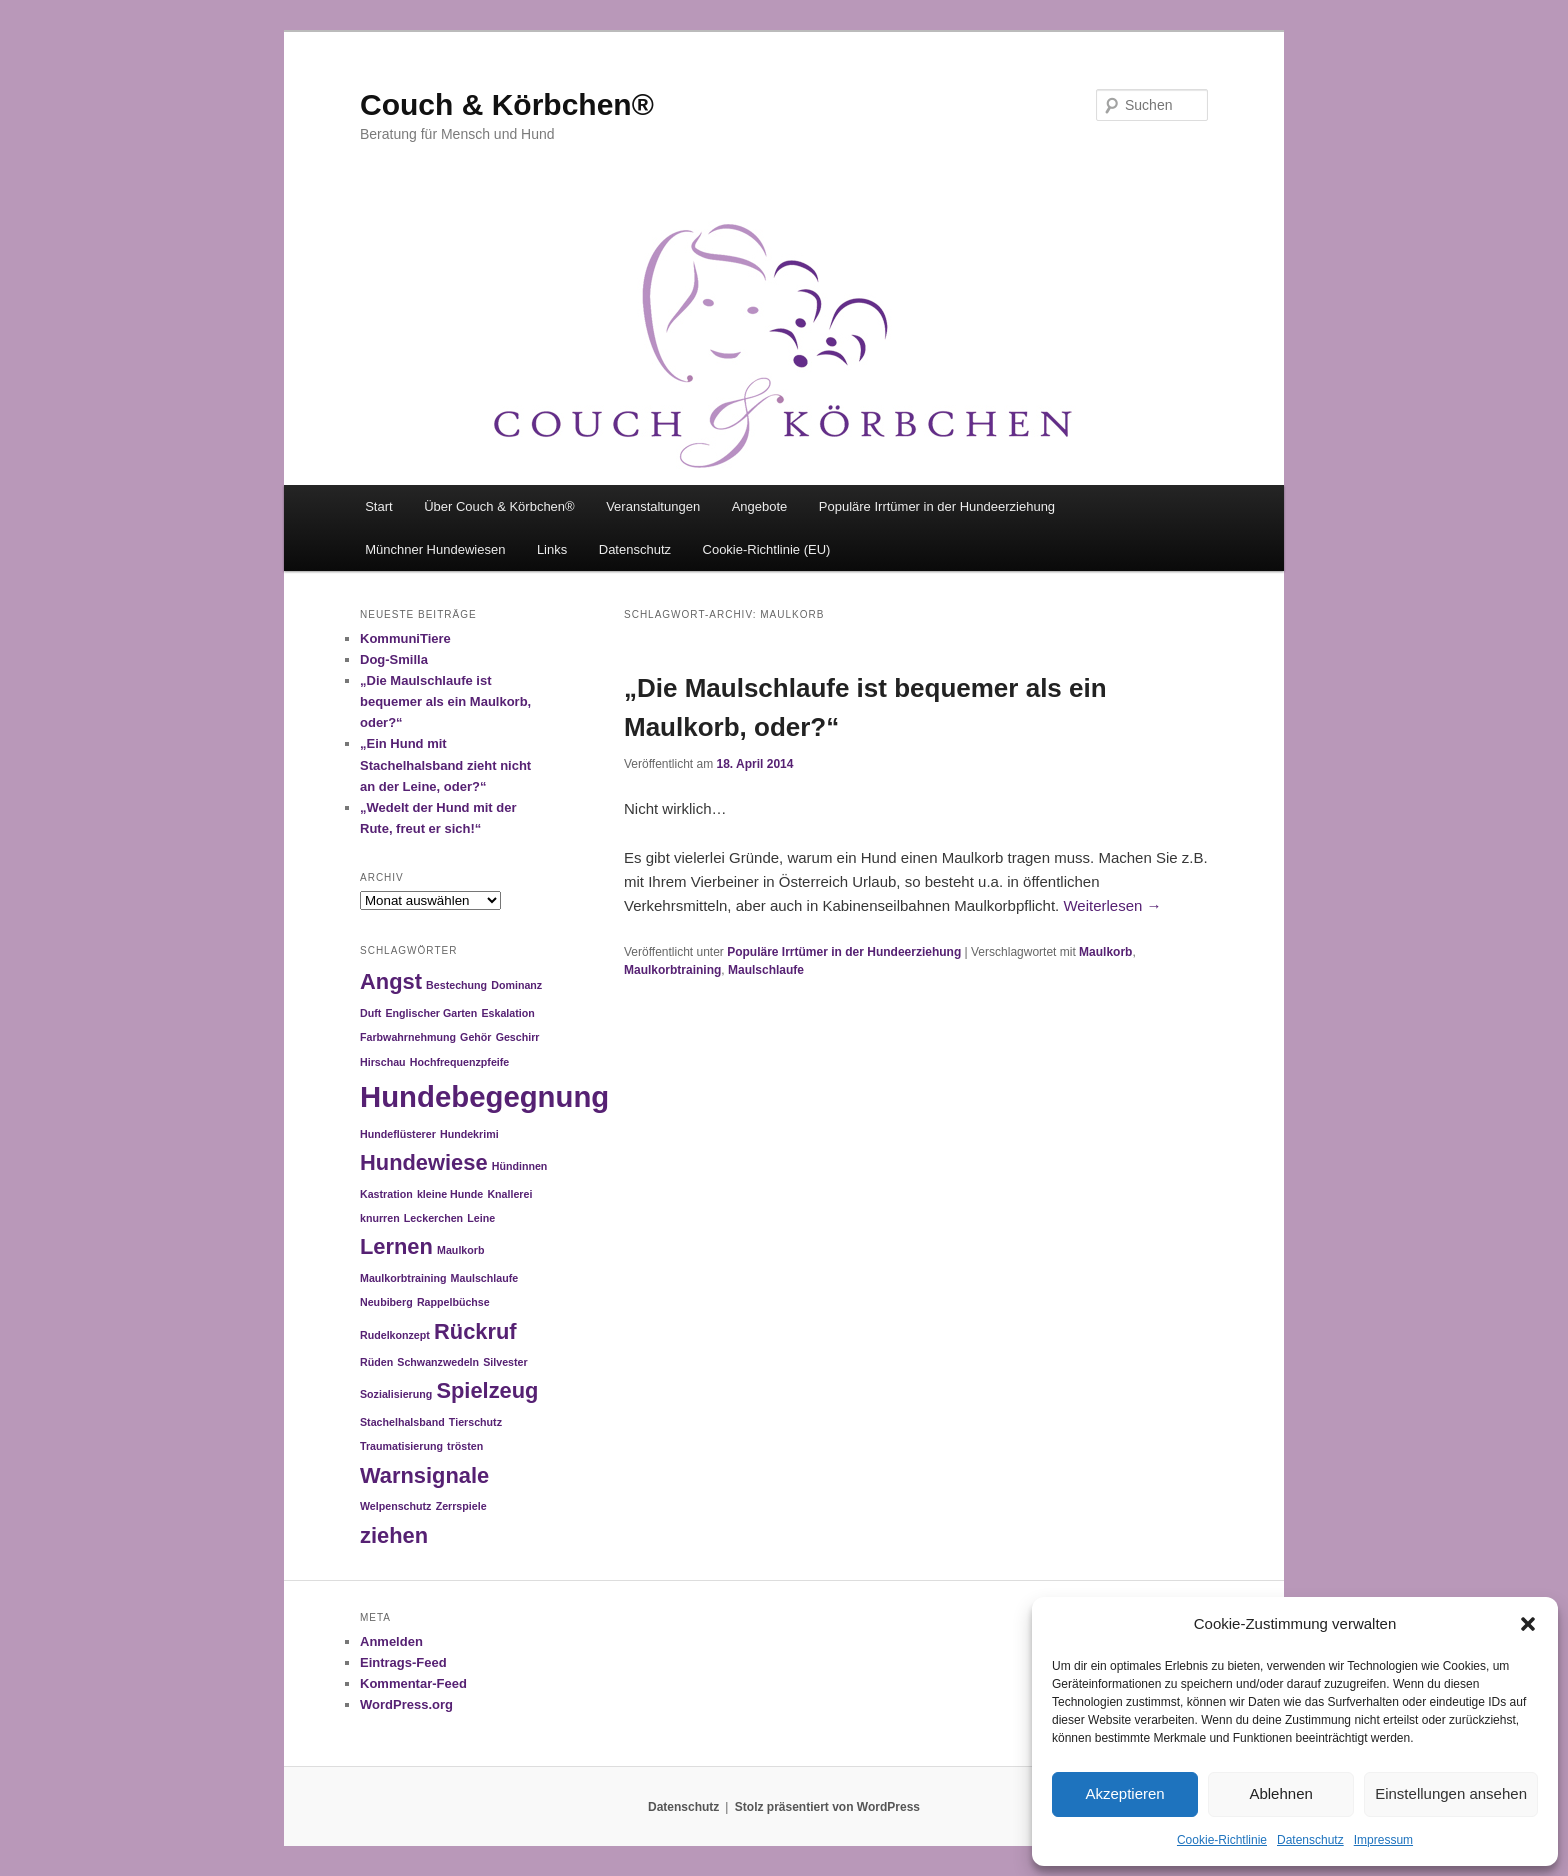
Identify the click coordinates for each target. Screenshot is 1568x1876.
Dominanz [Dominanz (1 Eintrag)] (516, 985)
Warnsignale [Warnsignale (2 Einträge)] (424, 1475)
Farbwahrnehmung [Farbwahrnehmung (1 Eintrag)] (408, 1037)
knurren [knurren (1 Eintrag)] (380, 1218)
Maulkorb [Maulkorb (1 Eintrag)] (460, 1250)
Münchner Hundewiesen (435, 549)
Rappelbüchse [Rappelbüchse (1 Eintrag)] (453, 1302)
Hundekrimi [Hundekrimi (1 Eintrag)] (469, 1134)
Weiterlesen (1112, 905)
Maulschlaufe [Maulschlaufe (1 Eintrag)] (485, 1278)
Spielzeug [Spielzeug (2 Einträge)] (487, 1390)
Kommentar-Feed (413, 1683)
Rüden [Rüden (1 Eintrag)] (376, 1362)
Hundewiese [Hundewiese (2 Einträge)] (424, 1162)
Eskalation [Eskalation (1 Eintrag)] (507, 1013)
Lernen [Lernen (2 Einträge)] (396, 1246)
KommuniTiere (405, 638)
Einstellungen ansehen (1451, 1793)
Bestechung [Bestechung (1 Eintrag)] (456, 985)
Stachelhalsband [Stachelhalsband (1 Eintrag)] (402, 1422)
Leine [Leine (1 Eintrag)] (481, 1218)
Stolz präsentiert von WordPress (827, 1807)
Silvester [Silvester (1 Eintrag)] (505, 1362)
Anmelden (391, 1641)
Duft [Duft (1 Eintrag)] (370, 1013)
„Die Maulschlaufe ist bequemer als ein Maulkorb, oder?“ (445, 701)
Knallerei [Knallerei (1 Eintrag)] (509, 1194)
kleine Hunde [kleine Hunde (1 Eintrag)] (450, 1194)
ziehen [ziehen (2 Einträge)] (394, 1535)
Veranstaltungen (653, 506)
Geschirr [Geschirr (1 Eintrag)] (518, 1037)
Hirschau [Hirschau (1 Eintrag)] (383, 1062)
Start (378, 506)
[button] (1528, 1624)
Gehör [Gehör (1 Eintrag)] (475, 1037)
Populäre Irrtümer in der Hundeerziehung (937, 506)
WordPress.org (406, 1704)
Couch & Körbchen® (507, 104)
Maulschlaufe (766, 970)
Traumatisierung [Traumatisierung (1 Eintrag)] (401, 1446)
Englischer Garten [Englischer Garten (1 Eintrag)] (431, 1013)
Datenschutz (1310, 1840)
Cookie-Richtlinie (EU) (767, 549)
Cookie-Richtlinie (1222, 1840)
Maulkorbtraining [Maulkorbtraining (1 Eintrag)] (403, 1278)
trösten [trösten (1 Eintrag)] (465, 1446)
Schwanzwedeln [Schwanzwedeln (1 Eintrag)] (438, 1362)
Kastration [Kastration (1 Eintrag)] (386, 1194)
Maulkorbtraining (672, 970)
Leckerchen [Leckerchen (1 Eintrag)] (433, 1218)
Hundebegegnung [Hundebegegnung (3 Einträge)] (484, 1096)
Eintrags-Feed (403, 1662)
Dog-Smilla (394, 659)
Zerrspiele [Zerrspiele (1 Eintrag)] (461, 1506)
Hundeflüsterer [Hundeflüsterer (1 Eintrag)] (398, 1134)
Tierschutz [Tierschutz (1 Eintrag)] (475, 1422)
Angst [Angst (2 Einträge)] (391, 981)
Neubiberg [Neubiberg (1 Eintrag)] (386, 1302)
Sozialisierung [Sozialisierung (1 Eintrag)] (396, 1394)
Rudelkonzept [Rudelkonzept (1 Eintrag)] (395, 1335)
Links (552, 549)
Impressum (1383, 1840)
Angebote (760, 506)
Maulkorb (1105, 952)
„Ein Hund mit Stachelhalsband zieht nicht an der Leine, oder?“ (445, 764)
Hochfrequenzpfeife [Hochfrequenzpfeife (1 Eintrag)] (459, 1062)
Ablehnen (1280, 1793)
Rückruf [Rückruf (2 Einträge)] (475, 1331)
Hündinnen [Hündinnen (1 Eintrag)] (520, 1166)
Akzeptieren (1124, 1793)
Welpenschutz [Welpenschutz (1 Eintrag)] (395, 1506)
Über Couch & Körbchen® (499, 506)
